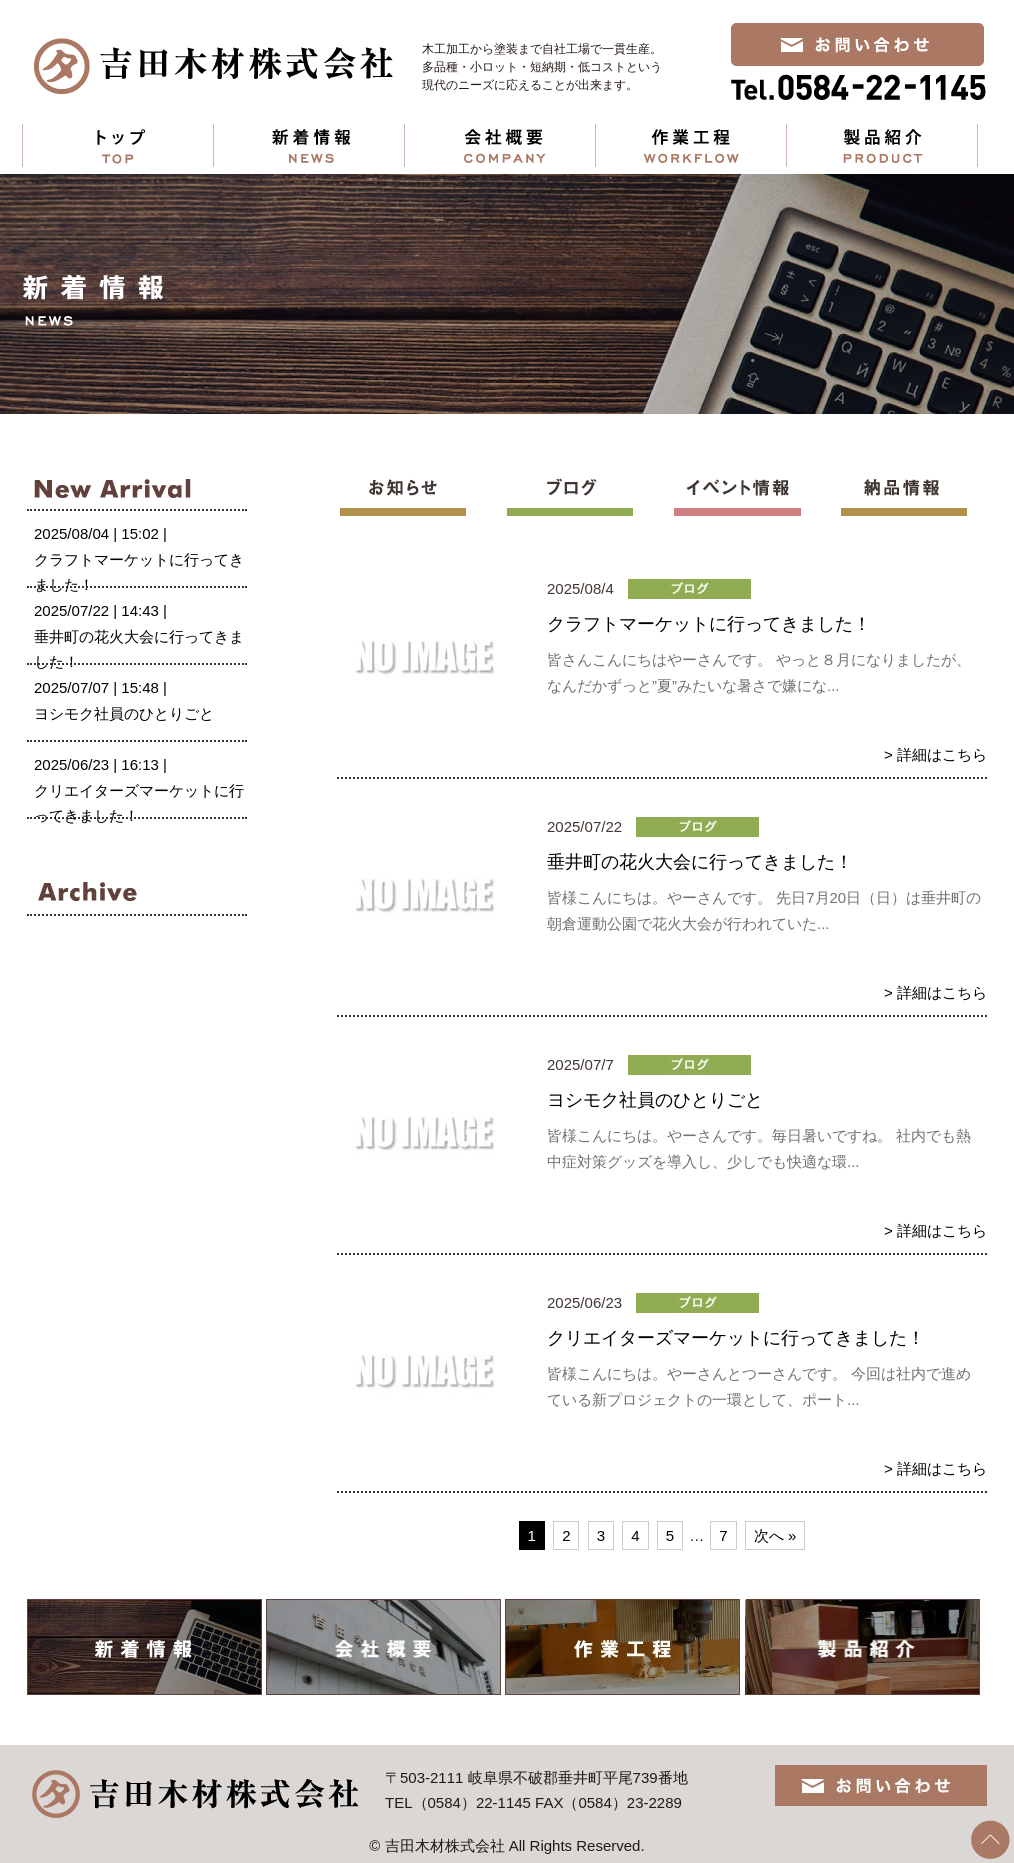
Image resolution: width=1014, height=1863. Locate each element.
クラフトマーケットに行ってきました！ (709, 624)
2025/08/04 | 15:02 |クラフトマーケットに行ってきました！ (139, 559)
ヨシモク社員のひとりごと (655, 1100)
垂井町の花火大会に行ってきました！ (700, 862)
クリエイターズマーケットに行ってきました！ (736, 1338)
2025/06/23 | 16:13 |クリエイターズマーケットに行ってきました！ (139, 790)
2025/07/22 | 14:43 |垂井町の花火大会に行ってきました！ (139, 636)
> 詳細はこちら (935, 754)
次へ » (775, 1535)
